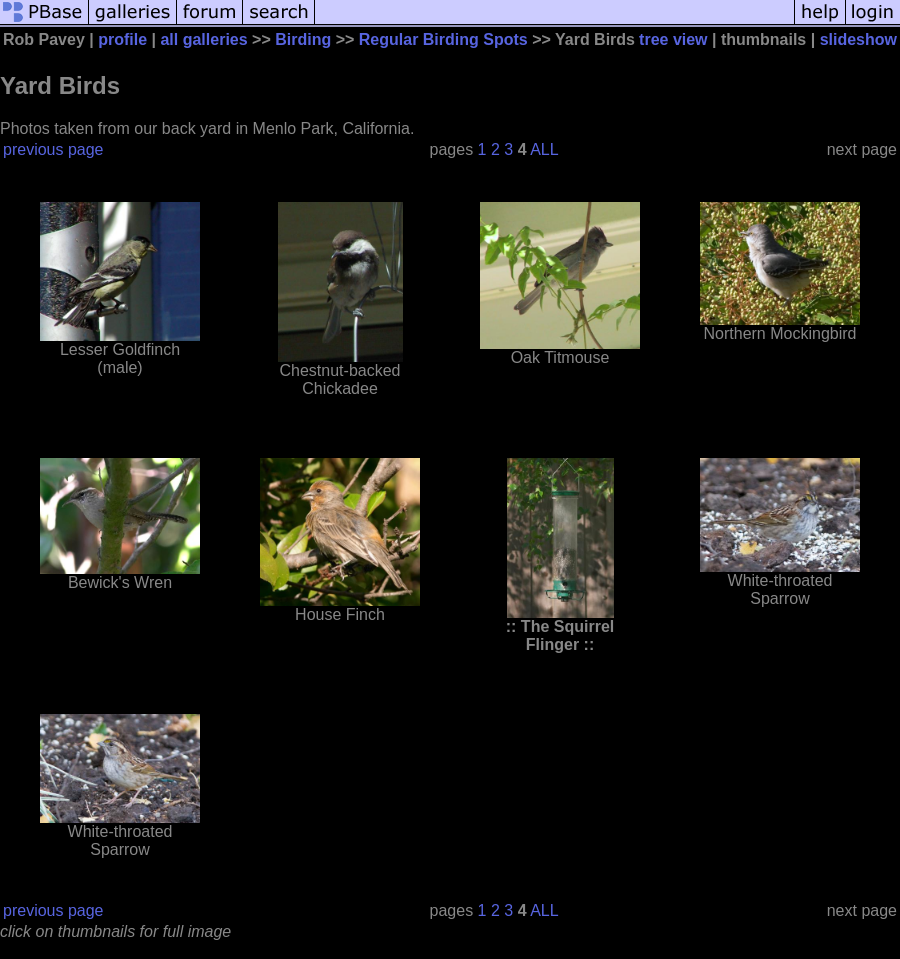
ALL (544, 149)
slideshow (858, 39)
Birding (303, 39)
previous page (53, 149)
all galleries (203, 39)
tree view (673, 39)
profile (122, 39)
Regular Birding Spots (443, 39)
